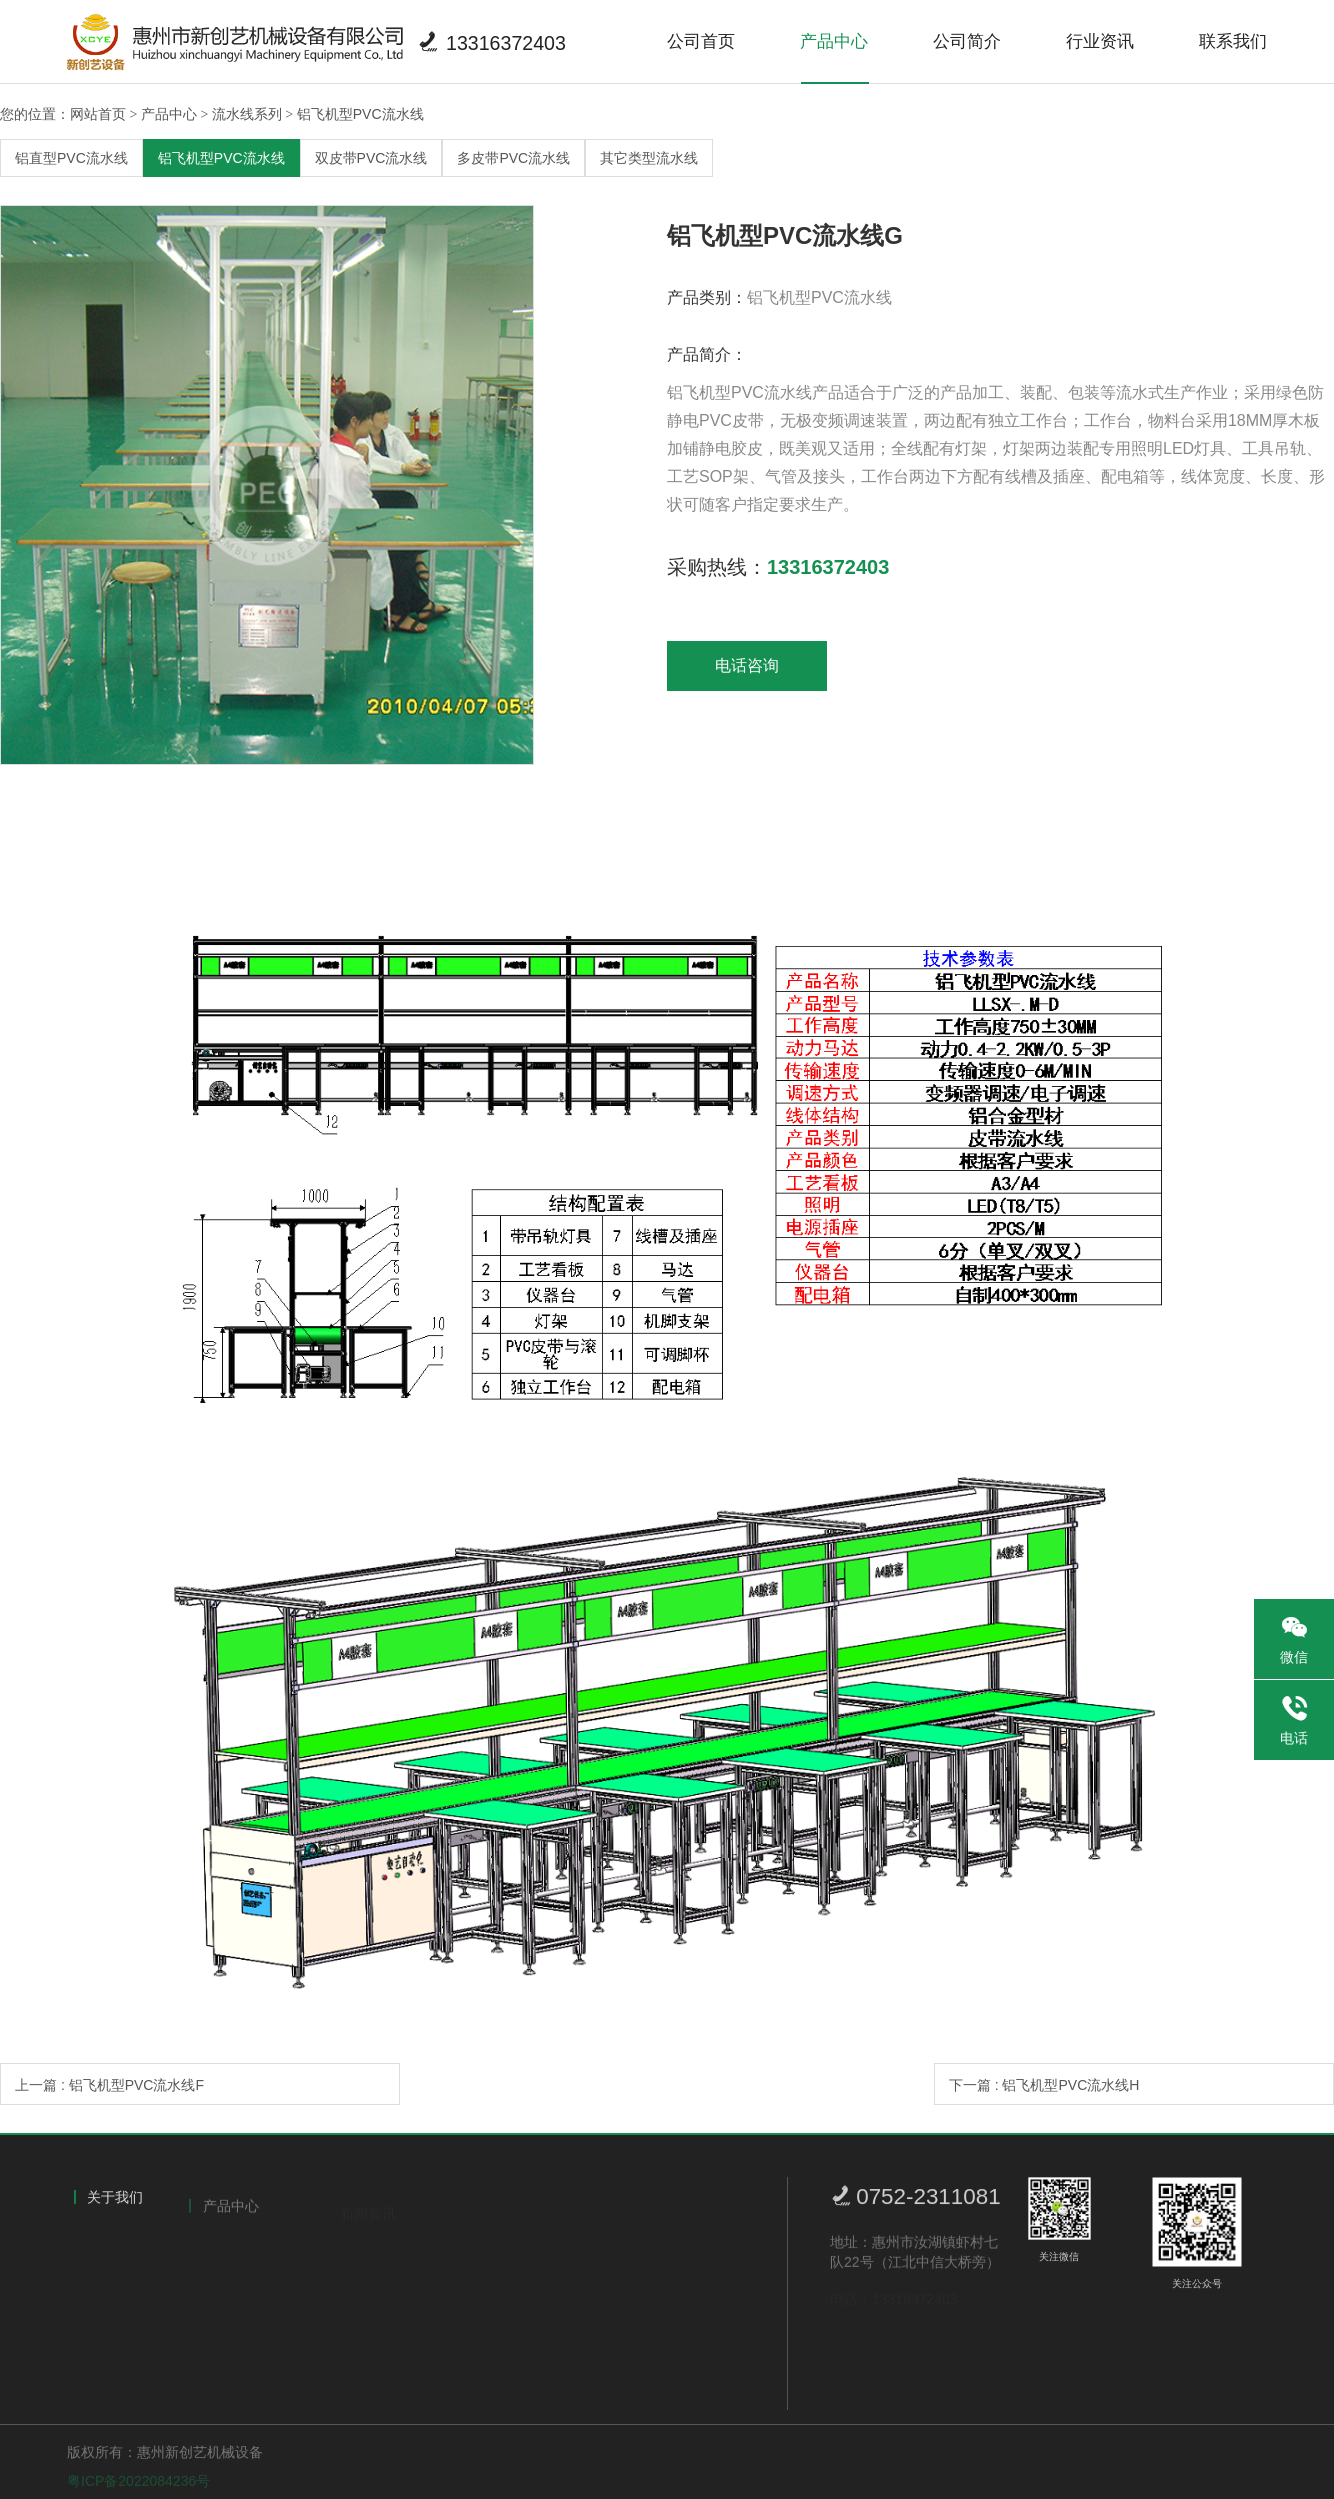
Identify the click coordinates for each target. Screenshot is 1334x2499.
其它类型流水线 (649, 158)
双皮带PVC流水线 (371, 158)
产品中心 (834, 41)
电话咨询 (747, 665)
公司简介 (967, 41)
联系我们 (1233, 41)
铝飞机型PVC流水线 (360, 114)
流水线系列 (247, 114)
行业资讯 (1100, 41)
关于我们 (115, 2209)
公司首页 (701, 41)
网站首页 (98, 114)
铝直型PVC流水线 (71, 158)
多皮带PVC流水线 (513, 158)
